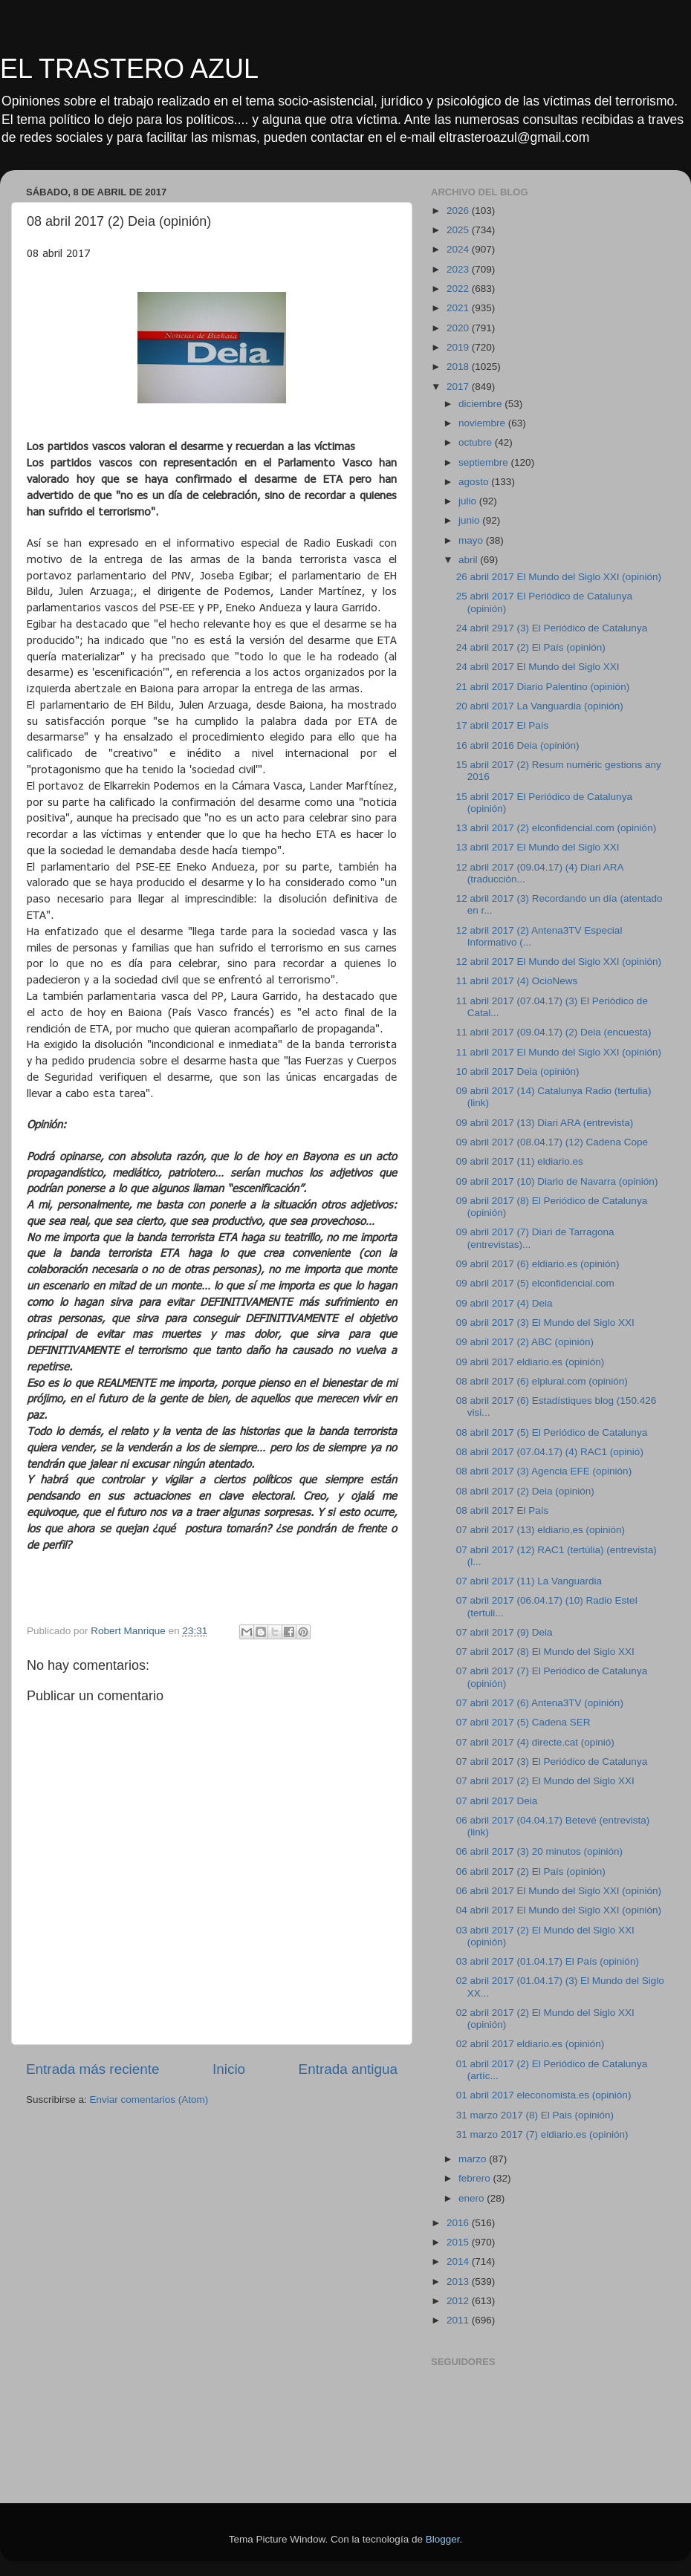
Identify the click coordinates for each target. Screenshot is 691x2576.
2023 (459, 269)
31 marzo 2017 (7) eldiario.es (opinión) (542, 2134)
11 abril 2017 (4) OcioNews (517, 980)
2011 (459, 2320)
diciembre (481, 403)
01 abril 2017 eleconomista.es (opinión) (544, 2095)
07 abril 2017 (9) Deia (504, 1632)
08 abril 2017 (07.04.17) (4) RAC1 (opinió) (549, 1451)
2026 (459, 210)
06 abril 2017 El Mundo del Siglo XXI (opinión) (558, 1890)
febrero (475, 2178)
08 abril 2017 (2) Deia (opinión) (525, 1491)
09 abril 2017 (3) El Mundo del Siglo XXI (545, 1322)
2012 (459, 2300)
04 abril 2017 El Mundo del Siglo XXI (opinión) (558, 1910)
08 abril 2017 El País (502, 1510)
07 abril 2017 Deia (497, 1800)
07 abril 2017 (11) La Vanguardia (529, 1581)
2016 (459, 2222)
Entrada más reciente (93, 2069)
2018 (459, 366)
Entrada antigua (348, 2069)
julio (468, 501)
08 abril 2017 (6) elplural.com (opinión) (542, 1381)
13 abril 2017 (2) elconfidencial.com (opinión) (556, 827)
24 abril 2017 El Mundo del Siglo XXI (538, 666)
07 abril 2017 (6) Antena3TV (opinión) (539, 1702)
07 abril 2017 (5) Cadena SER (523, 1722)
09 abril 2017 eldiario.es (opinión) (530, 1361)
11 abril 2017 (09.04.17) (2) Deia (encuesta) (554, 1032)
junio (470, 520)
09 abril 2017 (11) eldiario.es (519, 1161)
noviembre (483, 423)
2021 (459, 307)
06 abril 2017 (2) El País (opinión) (531, 1871)
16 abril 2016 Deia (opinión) (518, 745)
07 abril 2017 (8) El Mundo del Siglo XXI (545, 1651)
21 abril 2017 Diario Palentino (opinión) (542, 686)
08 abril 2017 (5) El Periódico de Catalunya (551, 1432)
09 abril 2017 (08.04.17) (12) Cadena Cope (552, 1142)
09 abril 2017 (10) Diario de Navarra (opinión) (557, 1181)
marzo (473, 2158)
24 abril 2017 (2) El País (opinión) (531, 647)
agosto (474, 481)
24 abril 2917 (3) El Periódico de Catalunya (551, 628)
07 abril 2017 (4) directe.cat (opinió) (535, 1742)
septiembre (484, 462)
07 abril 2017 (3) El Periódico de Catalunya (551, 1761)
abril (469, 559)
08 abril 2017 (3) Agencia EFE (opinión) (544, 1471)
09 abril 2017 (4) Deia (504, 1303)
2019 (459, 347)
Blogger (443, 2539)
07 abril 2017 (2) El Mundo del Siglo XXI (545, 1780)
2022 (459, 288)
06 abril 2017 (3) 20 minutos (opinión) (539, 1851)
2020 (459, 328)
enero (472, 2198)
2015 (459, 2242)
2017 (459, 386)
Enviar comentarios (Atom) (149, 2099)
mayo (472, 540)
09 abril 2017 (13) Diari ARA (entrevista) (545, 1122)
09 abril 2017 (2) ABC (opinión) (525, 1341)
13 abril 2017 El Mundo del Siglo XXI (538, 847)
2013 (459, 2281)
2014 (459, 2261)
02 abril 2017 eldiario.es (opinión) (530, 2043)
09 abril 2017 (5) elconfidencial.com (535, 1283)
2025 (459, 229)
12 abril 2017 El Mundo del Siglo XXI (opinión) (558, 961)
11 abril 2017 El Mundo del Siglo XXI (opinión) (558, 1052)
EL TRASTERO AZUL (129, 68)
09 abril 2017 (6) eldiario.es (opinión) (538, 1263)
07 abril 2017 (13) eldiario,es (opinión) (540, 1529)
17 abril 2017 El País (502, 725)
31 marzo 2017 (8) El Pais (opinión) (535, 2115)
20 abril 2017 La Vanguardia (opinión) (539, 706)
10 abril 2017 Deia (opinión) (518, 1071)
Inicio (229, 2069)
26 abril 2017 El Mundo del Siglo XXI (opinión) (558, 576)
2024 (459, 249)
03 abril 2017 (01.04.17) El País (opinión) (547, 1961)
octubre (476, 442)
